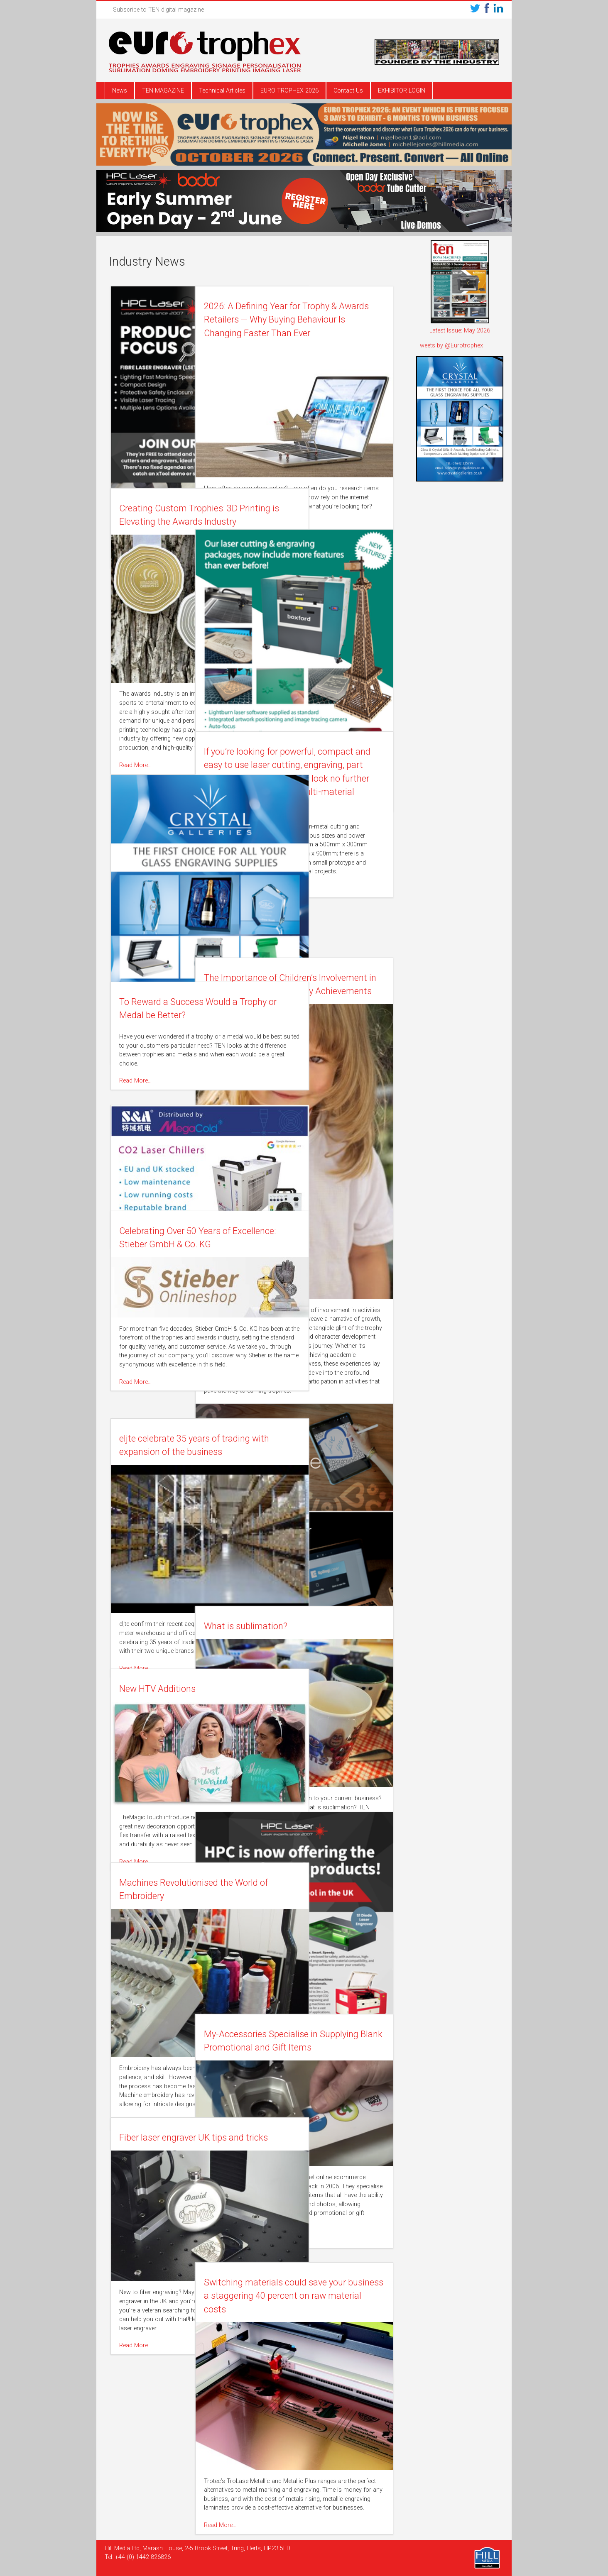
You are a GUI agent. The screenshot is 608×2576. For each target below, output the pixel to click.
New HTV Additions (158, 1689)
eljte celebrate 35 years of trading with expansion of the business (177, 1452)
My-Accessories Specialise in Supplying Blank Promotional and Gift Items (320, 2047)
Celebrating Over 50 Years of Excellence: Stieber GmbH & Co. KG (176, 1244)
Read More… (279, 514)
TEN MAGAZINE (163, 90)
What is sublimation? (305, 1626)
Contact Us (348, 90)
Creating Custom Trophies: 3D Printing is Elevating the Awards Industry (179, 521)
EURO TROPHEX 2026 (289, 90)
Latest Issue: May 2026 (459, 330)
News (119, 90)
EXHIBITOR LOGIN (401, 90)
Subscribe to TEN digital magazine (158, 9)
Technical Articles (222, 90)
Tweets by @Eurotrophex (449, 345)
